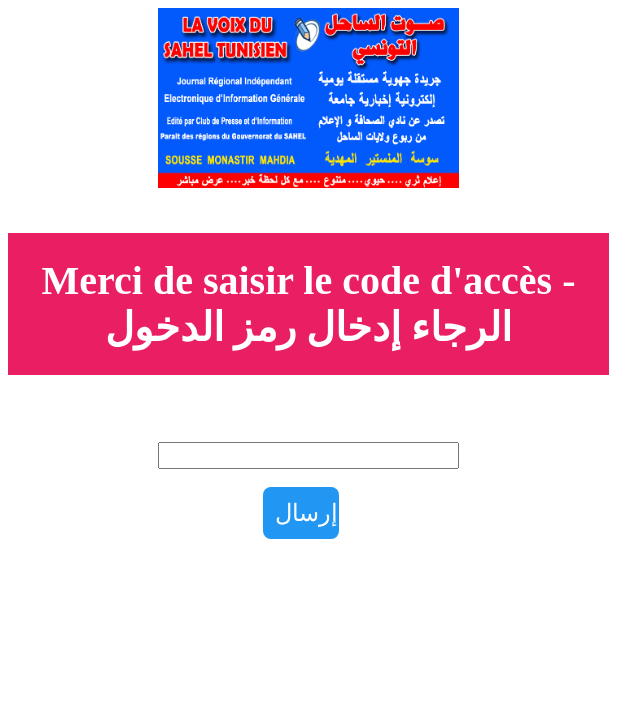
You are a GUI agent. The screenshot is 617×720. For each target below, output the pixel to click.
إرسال (306, 512)
